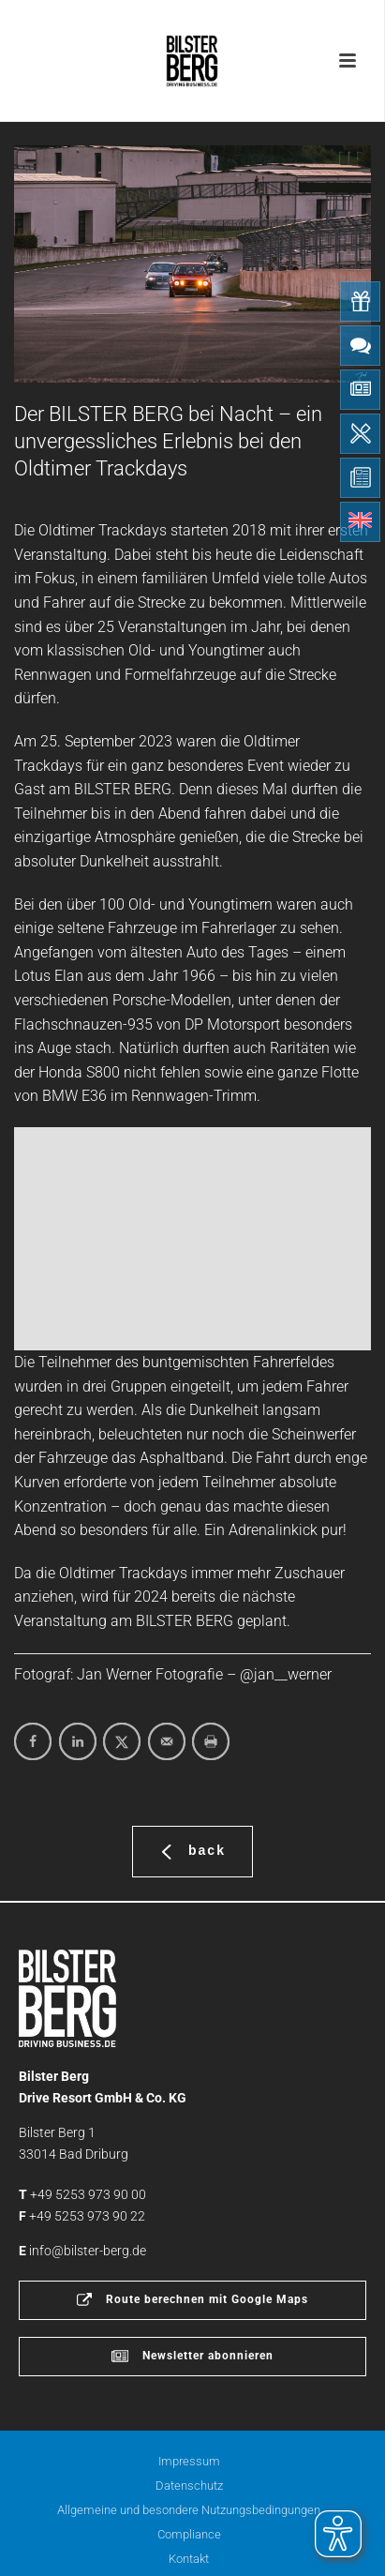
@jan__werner (286, 1674)
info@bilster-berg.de (87, 2250)
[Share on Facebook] (33, 1741)
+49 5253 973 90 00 (88, 2194)
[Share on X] (122, 1741)
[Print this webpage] (211, 1741)
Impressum (189, 2461)
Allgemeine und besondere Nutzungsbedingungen (188, 2510)
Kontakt (189, 2559)
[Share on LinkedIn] (77, 1741)
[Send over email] (166, 1741)
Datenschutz (189, 2485)
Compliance (189, 2534)
